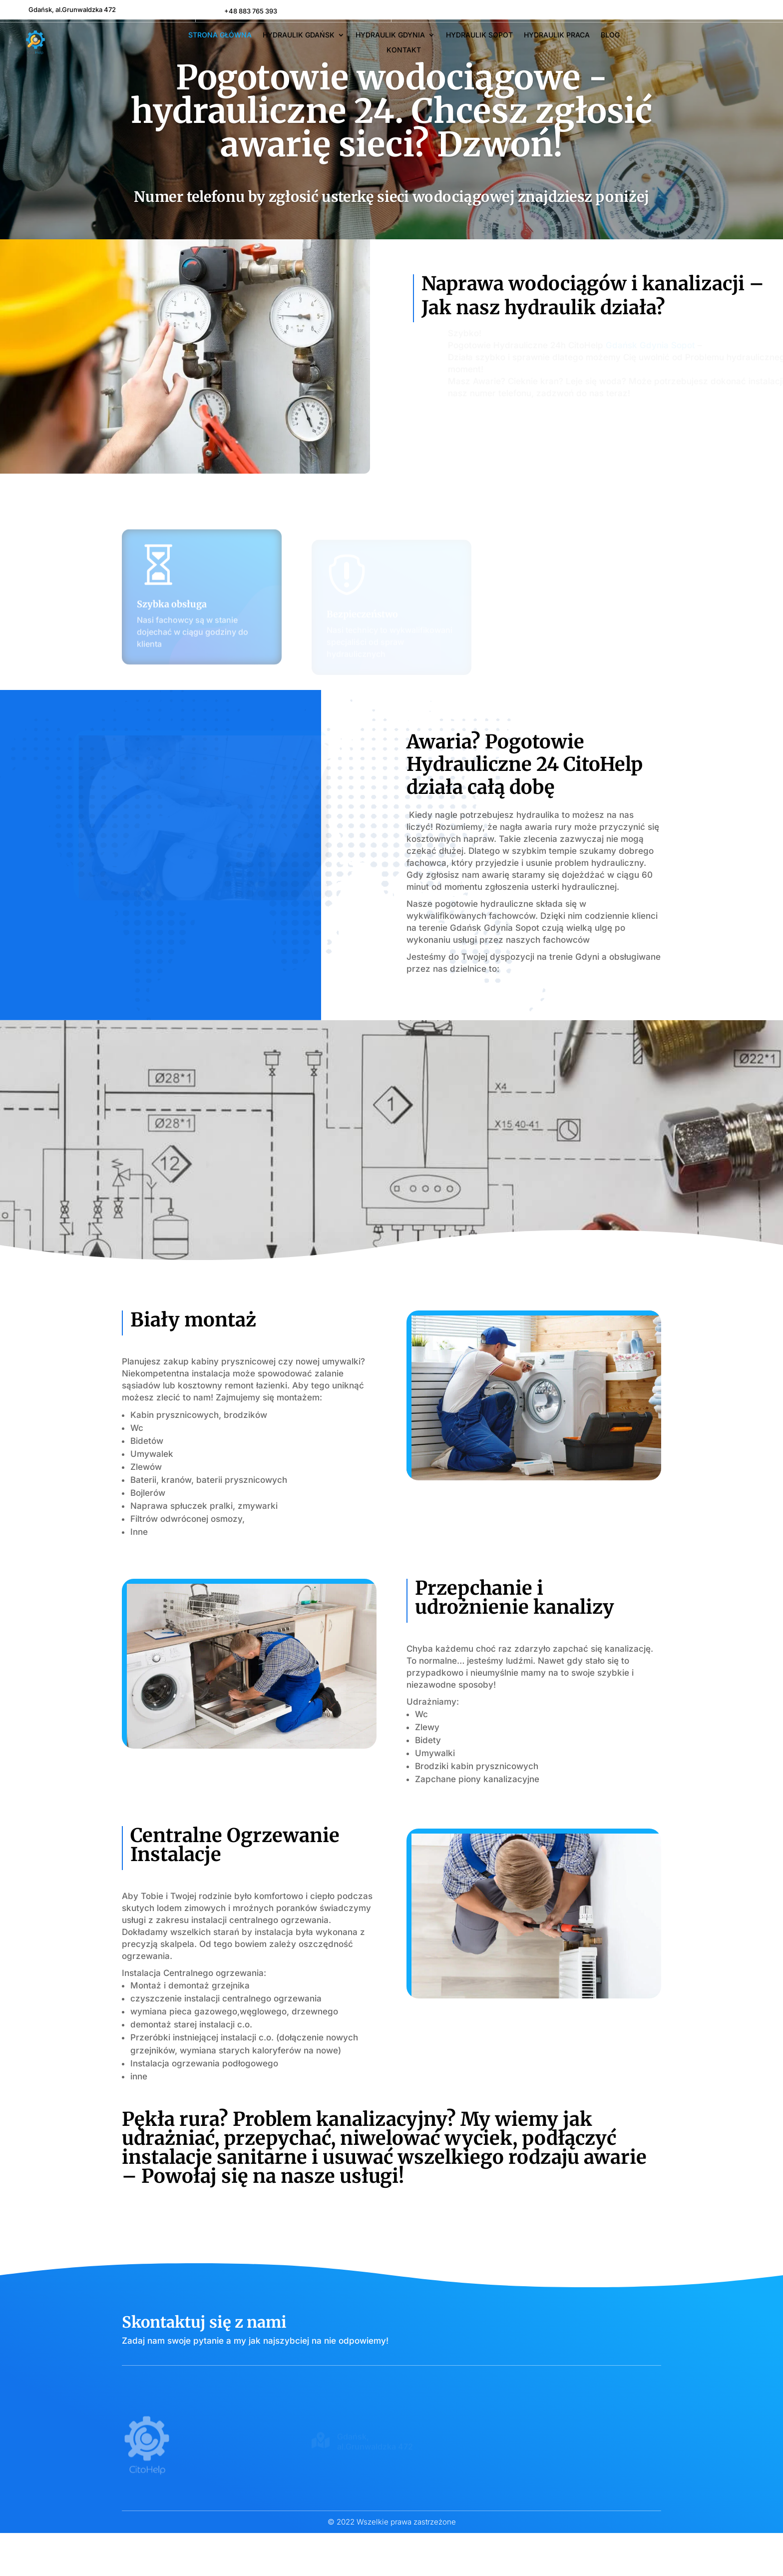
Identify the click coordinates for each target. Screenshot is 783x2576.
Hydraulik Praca (557, 35)
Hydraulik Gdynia (390, 35)
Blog (610, 35)
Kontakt (404, 50)
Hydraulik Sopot (479, 35)
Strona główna (220, 35)
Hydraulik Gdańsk (299, 35)
